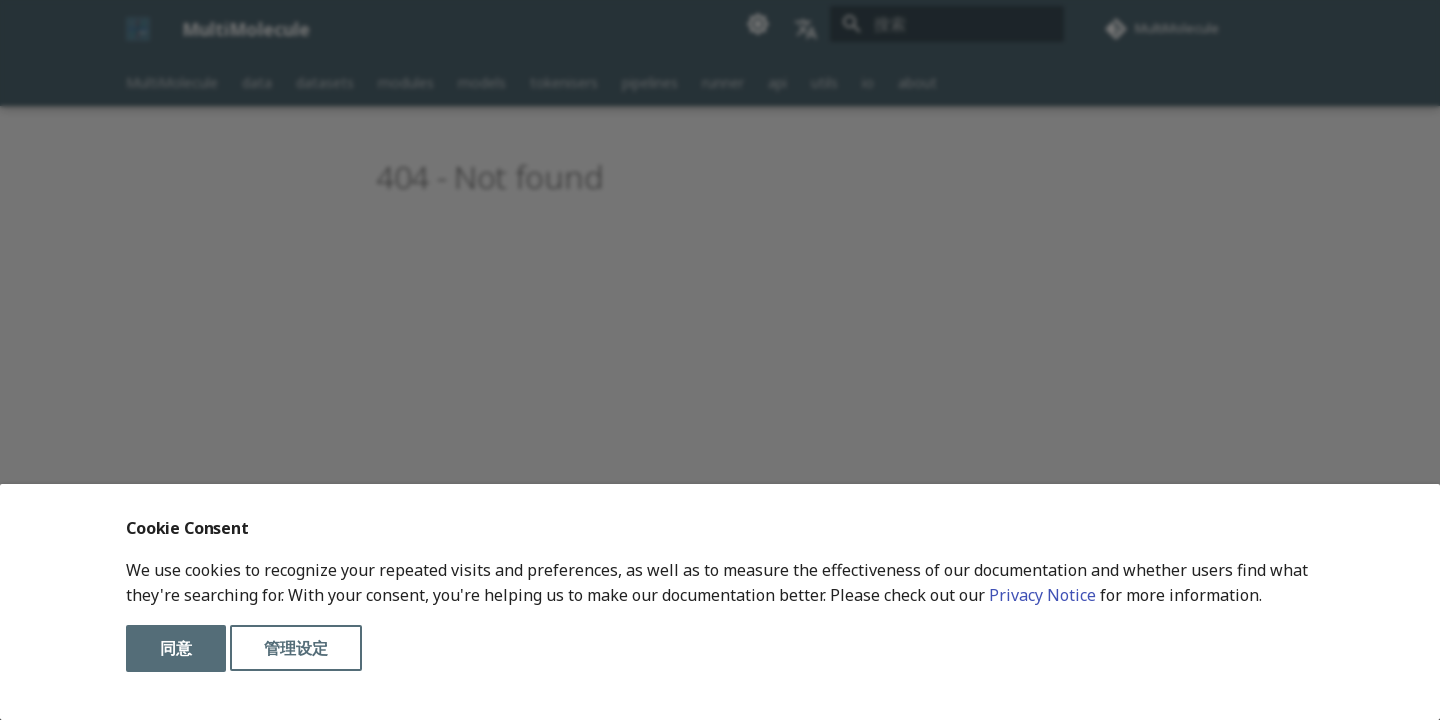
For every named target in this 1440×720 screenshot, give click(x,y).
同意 (176, 648)
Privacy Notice (1042, 595)
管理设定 (296, 648)
